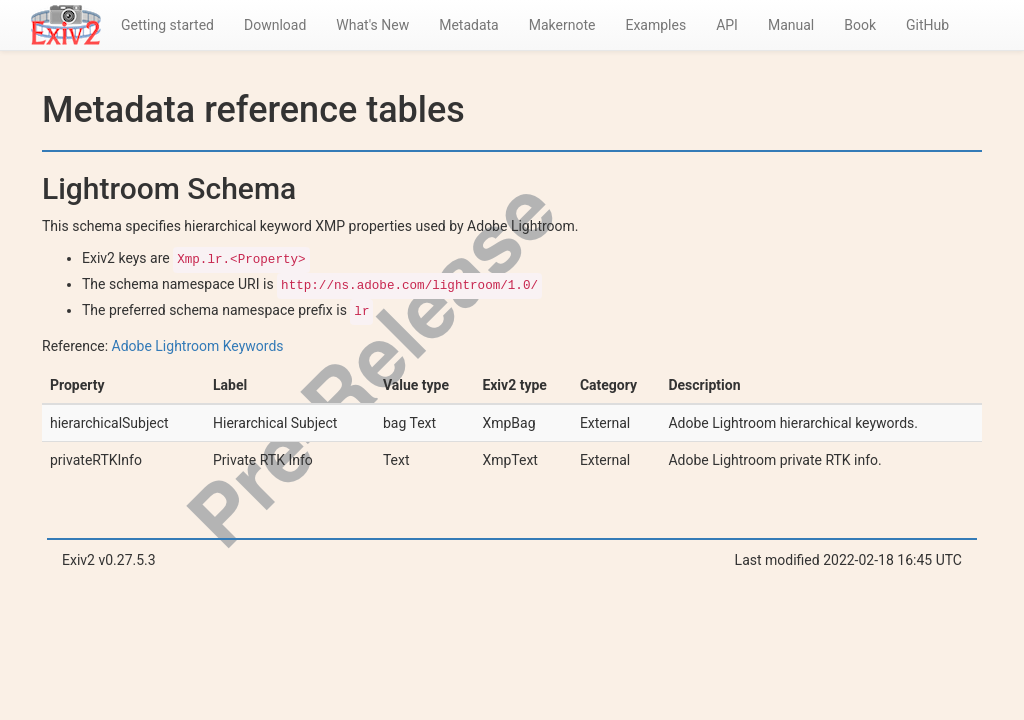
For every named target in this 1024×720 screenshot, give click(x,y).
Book (860, 25)
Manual (791, 25)
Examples (655, 25)
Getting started (167, 25)
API (727, 25)
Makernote (562, 25)
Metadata (469, 25)
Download (275, 25)
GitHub (927, 25)
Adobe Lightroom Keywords (198, 346)
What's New (372, 25)
